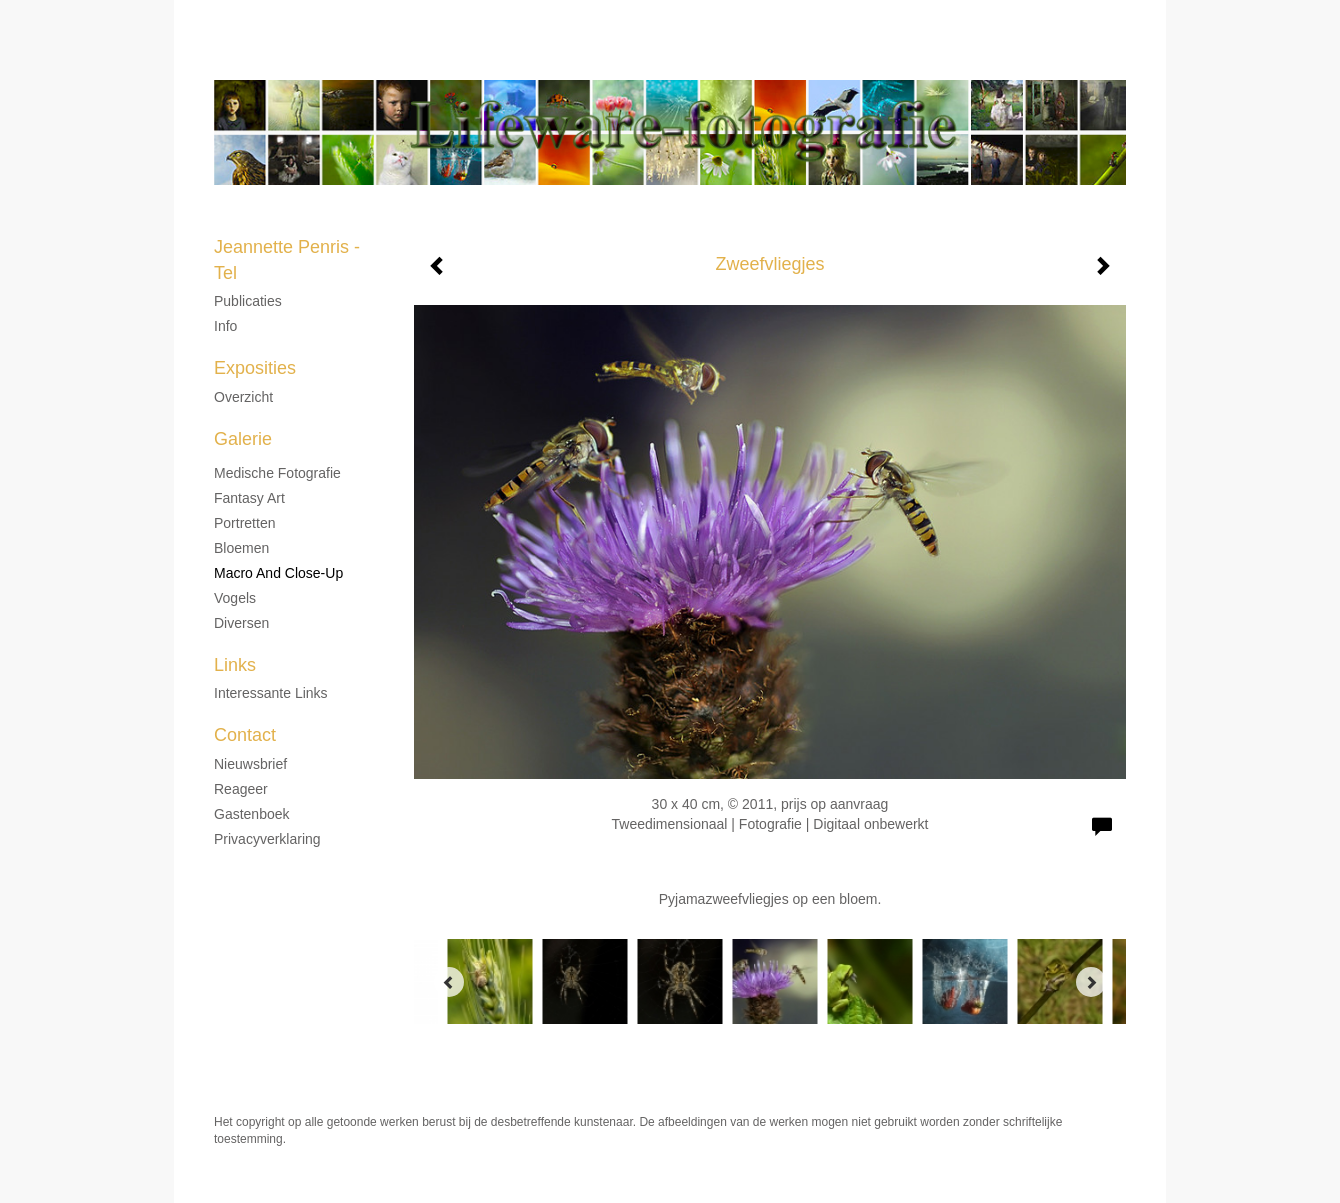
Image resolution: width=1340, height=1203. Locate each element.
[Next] (1091, 982)
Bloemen (241, 548)
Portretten (244, 523)
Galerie (243, 439)
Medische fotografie (277, 473)
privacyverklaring (267, 839)
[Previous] (449, 982)
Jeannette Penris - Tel (621, 60)
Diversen (241, 623)
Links (235, 665)
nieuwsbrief (250, 764)
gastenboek (252, 814)
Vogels (235, 598)
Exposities (255, 368)
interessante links (271, 693)
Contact (245, 735)
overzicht (243, 397)
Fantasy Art (249, 498)
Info (225, 326)
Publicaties (248, 301)
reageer (241, 789)
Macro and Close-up (278, 573)
